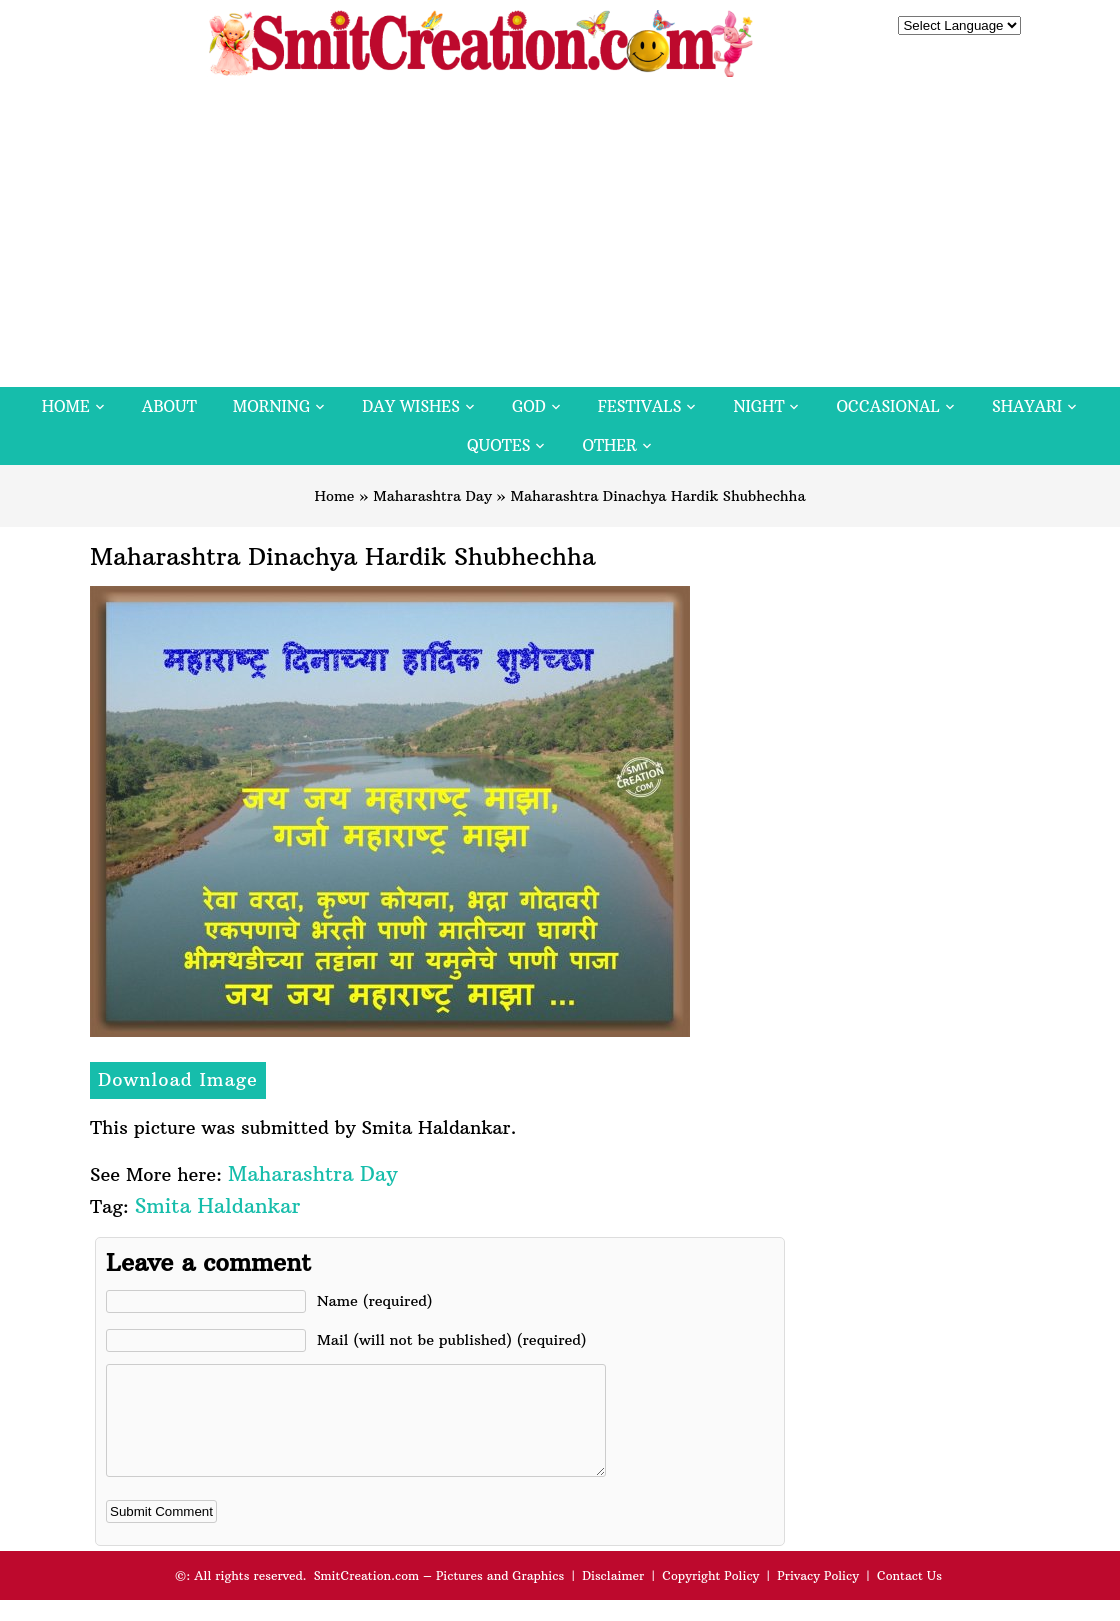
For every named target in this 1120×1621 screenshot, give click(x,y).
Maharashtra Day (432, 496)
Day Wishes (411, 406)
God (529, 406)
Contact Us (909, 1596)
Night (758, 406)
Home (66, 406)
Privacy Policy (818, 1596)
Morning (272, 406)
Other (609, 445)
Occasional (888, 406)
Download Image (178, 1079)
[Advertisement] (560, 237)
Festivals (640, 406)
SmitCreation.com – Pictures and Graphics (439, 1596)
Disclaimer (613, 1596)
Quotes (498, 445)
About (169, 406)
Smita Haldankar (217, 1205)
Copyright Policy (710, 1596)
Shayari (1027, 406)
